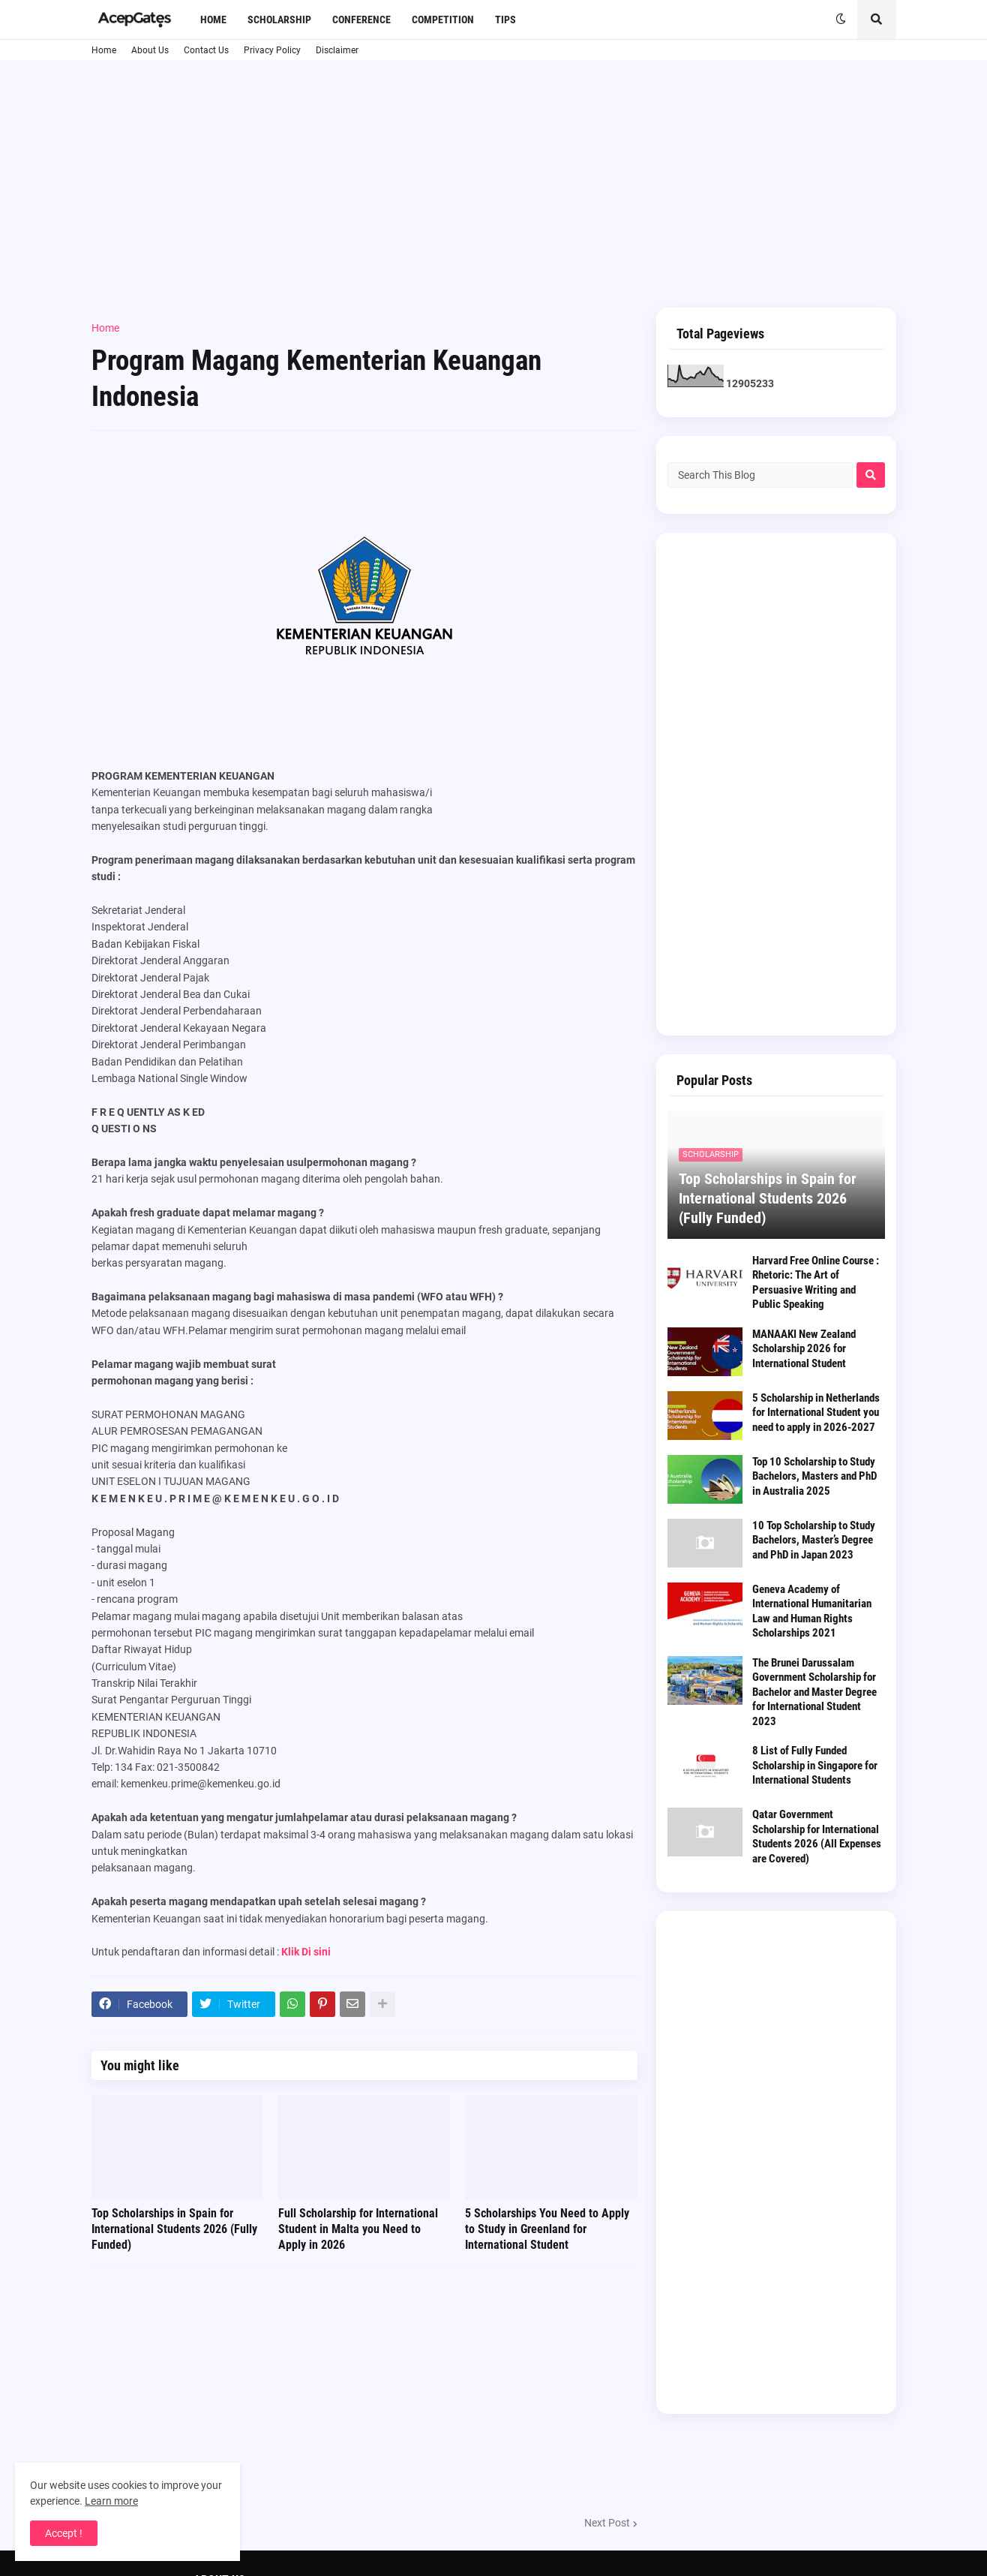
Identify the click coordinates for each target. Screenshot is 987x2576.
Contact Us (206, 50)
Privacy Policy (272, 50)
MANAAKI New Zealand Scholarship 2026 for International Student (804, 1348)
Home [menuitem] (213, 20)
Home (104, 50)
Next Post (607, 2523)
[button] (840, 19)
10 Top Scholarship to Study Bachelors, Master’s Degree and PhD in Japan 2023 (813, 1540)
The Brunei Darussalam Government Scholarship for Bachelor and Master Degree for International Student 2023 (814, 1692)
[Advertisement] (494, 184)
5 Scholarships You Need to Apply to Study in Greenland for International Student (547, 2229)
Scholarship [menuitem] (279, 20)
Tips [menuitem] (505, 20)
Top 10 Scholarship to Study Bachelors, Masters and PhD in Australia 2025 (814, 1476)
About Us (150, 50)
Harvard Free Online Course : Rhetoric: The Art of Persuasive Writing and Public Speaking (815, 1283)
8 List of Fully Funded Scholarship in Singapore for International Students (815, 1765)
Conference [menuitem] (361, 20)
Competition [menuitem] (443, 20)
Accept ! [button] (63, 2533)
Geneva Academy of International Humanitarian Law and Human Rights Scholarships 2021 (812, 1611)
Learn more (111, 2501)
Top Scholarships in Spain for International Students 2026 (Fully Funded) (174, 2229)
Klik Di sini (306, 1952)
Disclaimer (337, 50)
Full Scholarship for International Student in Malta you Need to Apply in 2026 (358, 2229)
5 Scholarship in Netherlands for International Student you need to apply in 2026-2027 (816, 1412)
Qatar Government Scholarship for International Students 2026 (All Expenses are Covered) (816, 1836)
